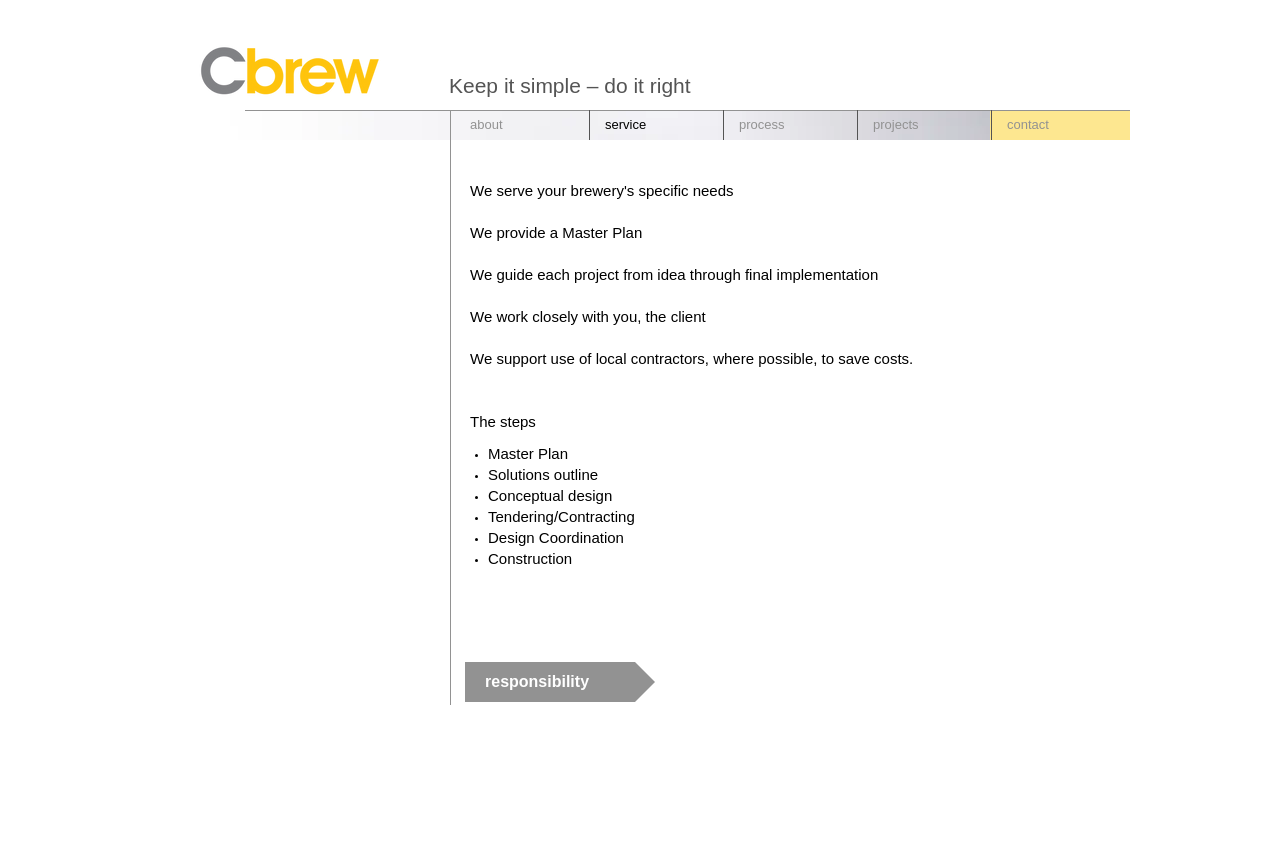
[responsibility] (560, 682)
